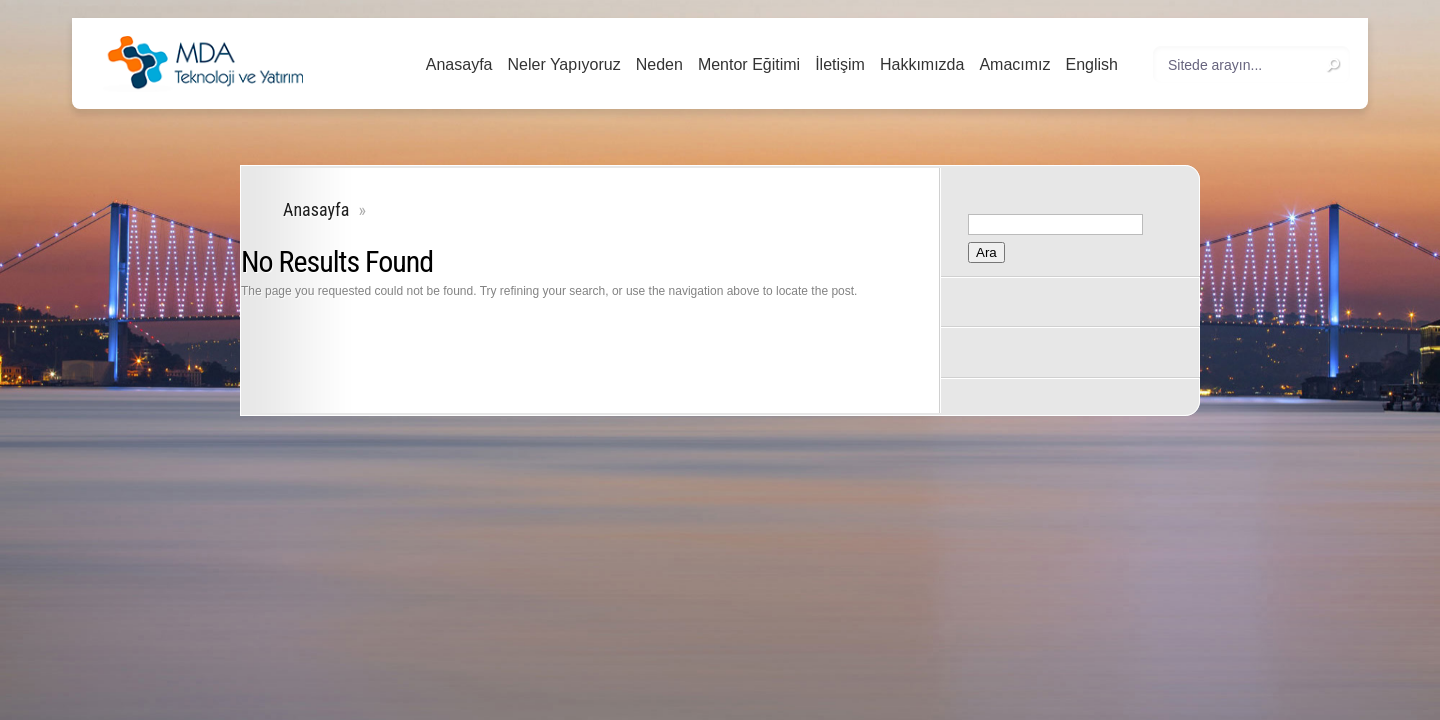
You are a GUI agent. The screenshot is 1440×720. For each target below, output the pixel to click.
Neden (659, 64)
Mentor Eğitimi (749, 64)
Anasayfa (459, 64)
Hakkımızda (922, 64)
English (1092, 64)
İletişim (840, 64)
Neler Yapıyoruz (563, 64)
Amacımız (1014, 64)
